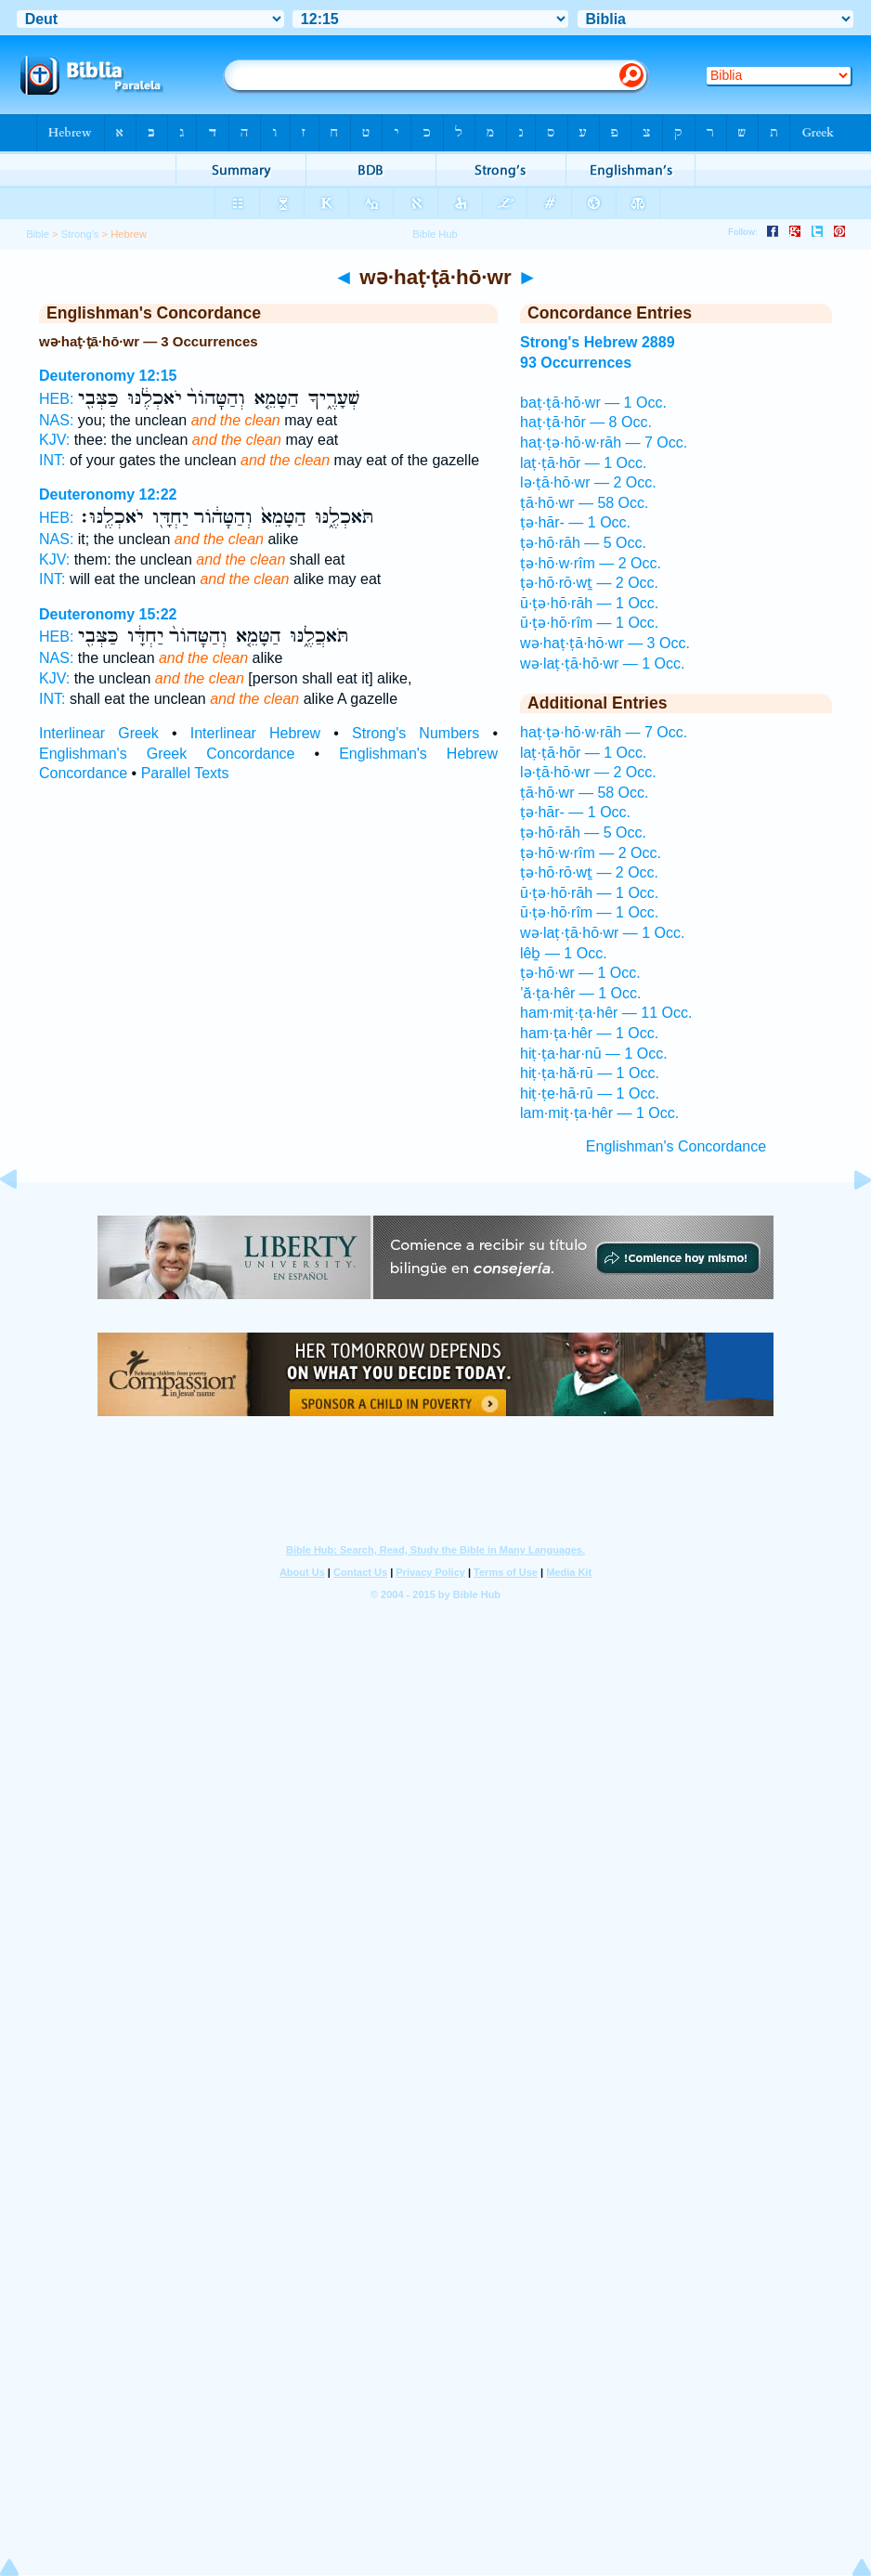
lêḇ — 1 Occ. (563, 953)
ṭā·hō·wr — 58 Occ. (584, 503)
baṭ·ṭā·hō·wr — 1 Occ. (593, 402)
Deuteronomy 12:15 (108, 376)
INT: (52, 460)
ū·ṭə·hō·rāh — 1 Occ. (589, 603)
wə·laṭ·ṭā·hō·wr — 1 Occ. (602, 663)
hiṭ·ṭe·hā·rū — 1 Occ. (589, 1093)
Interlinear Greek (99, 733)
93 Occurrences (575, 363)
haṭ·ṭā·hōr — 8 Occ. (586, 422)
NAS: (56, 420)
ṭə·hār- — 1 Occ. (575, 522)
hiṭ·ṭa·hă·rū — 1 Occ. (589, 1073)
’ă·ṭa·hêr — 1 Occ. (581, 993)
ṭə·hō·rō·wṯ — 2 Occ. (589, 583)
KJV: (54, 440)
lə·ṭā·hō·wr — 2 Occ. (588, 482)
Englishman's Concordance (676, 1146)
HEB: (56, 399)
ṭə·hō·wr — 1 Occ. (580, 973)
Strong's (80, 234)
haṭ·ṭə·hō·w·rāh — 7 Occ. (603, 442)
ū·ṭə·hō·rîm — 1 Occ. (589, 623)
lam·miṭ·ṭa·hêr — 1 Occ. (599, 1113)
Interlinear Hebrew (255, 733)
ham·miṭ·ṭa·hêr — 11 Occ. (606, 1013)
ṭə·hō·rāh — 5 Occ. (583, 543)
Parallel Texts (185, 773)
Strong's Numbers (415, 733)
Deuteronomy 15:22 (108, 614)
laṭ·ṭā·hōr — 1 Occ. (583, 463)
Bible (37, 234)
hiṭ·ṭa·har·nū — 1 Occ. (594, 1053)
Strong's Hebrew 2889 (597, 342)
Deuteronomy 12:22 (108, 494)
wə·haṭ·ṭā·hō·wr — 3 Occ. (605, 643)
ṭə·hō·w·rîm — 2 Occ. (590, 563)
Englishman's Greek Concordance (166, 753)
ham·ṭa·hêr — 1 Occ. (589, 1033)
